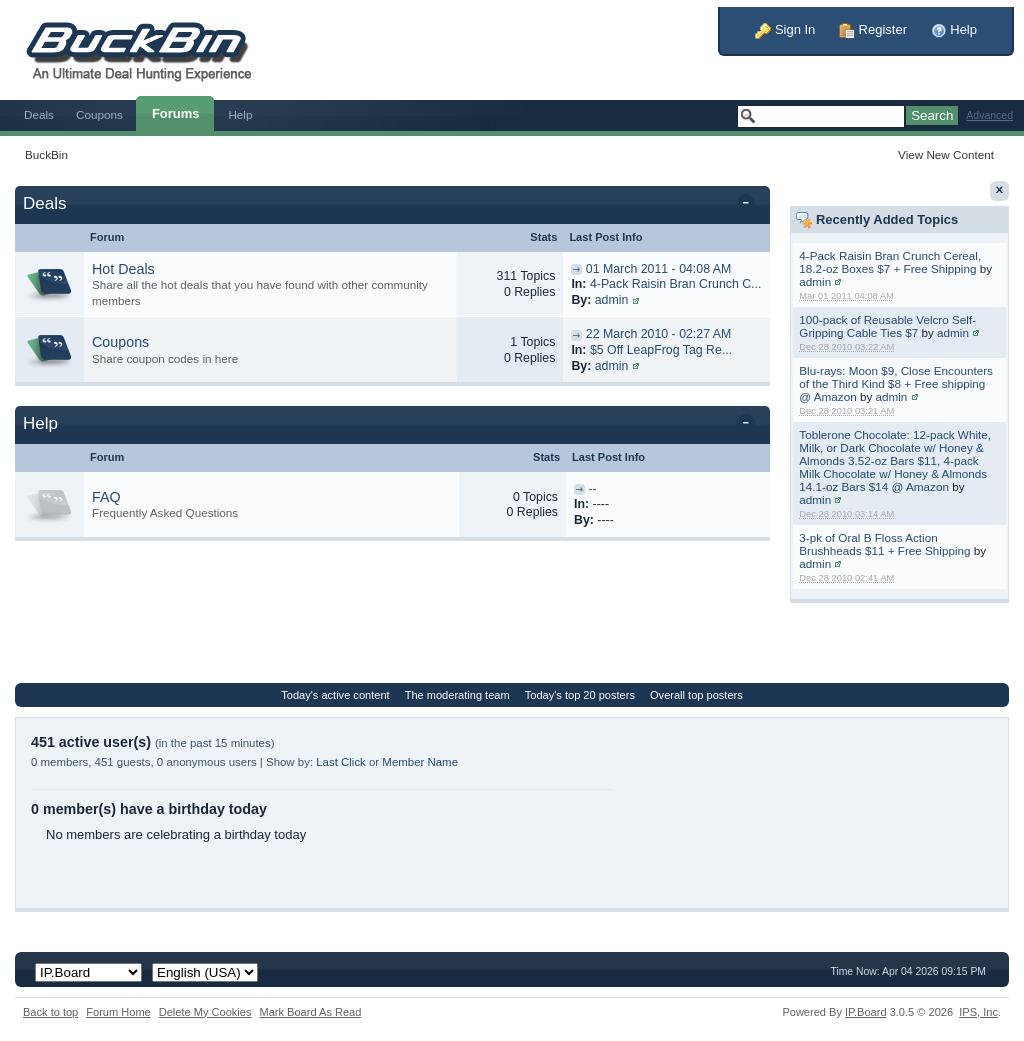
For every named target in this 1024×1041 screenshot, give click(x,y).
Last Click (341, 762)
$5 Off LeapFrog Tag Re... (661, 350)
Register (873, 29)
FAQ (106, 497)
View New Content (946, 154)
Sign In (785, 29)
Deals (39, 114)
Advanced (989, 115)
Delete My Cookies (205, 1012)
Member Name (420, 762)
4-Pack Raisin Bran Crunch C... (676, 284)
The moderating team (457, 695)
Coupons (99, 114)
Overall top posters (696, 695)
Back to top (50, 1012)
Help (954, 29)
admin (815, 281)
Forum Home (118, 1012)
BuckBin (46, 154)
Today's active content (335, 695)
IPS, (978, 1012)
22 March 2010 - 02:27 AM (658, 334)
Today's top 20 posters (580, 695)
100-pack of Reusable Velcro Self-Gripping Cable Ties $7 (887, 326)
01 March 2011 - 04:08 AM (658, 269)
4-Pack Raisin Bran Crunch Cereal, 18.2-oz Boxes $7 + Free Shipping (890, 262)
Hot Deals (123, 269)
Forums (176, 113)
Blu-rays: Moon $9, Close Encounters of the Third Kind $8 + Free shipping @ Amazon (896, 383)
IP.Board (866, 1012)
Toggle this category (749, 205)
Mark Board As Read (310, 1012)
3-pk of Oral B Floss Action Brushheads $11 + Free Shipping (884, 544)
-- (592, 489)
